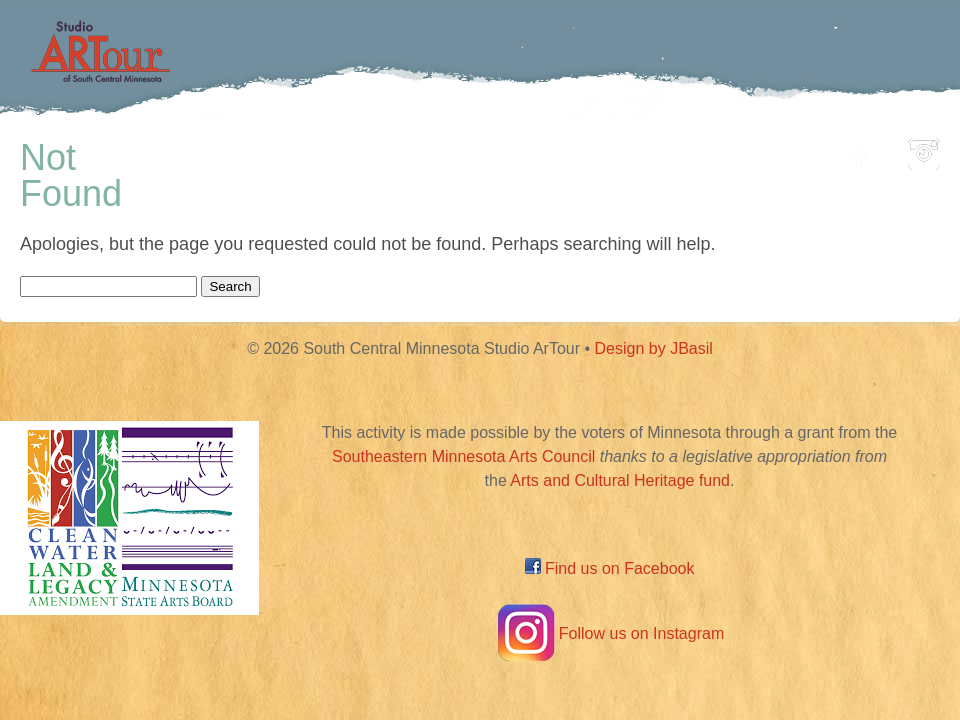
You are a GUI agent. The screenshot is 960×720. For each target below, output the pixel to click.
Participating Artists (304, 148)
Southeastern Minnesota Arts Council (463, 456)
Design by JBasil (654, 348)
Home (145, 148)
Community (570, 148)
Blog (685, 148)
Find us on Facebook (610, 568)
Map (456, 148)
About (774, 148)
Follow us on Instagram (609, 633)
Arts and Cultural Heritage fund (620, 480)
